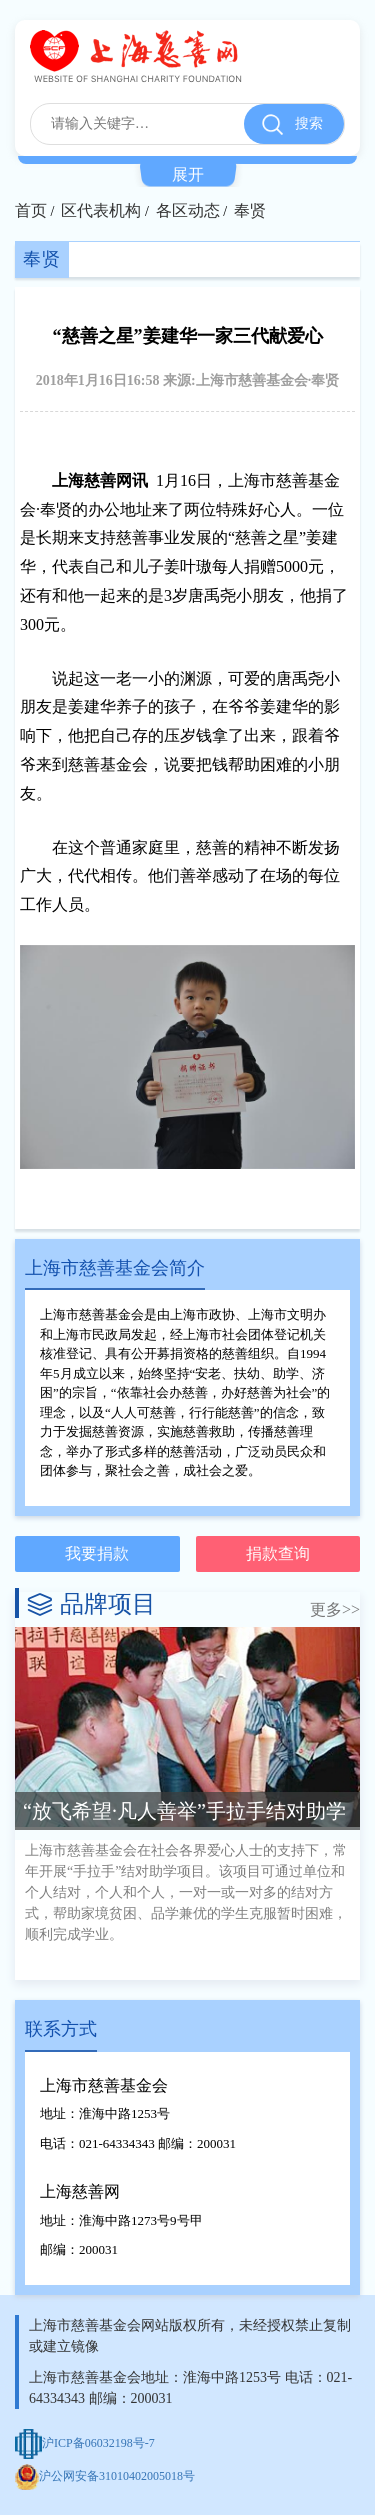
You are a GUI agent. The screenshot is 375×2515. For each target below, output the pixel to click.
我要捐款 (97, 1553)
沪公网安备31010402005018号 (105, 2476)
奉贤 (250, 210)
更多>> (335, 1609)
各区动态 (188, 210)
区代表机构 (101, 210)
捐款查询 (278, 1553)
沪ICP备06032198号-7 (85, 2443)
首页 (31, 210)
